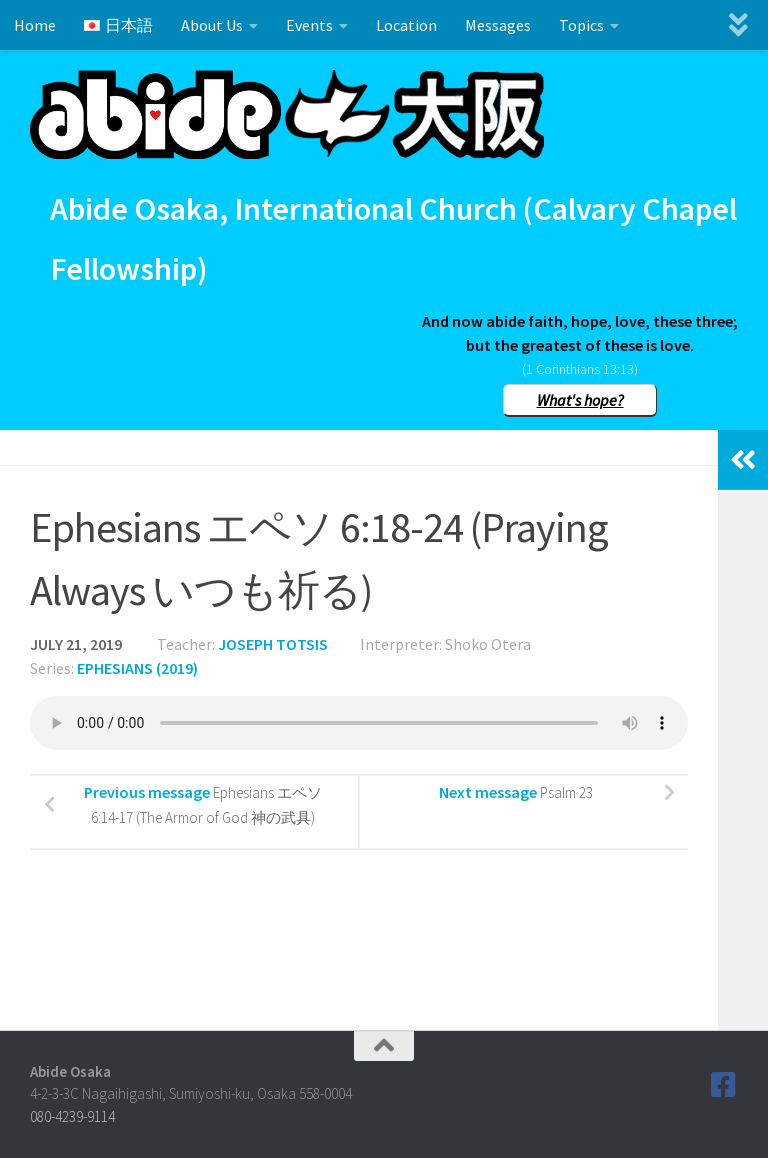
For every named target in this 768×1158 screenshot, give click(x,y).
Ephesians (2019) (137, 668)
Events (309, 25)
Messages (498, 25)
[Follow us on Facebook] (724, 1085)
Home (35, 25)
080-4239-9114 (72, 1116)
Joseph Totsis (273, 644)
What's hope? (580, 400)
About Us (212, 25)
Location (406, 25)
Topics (581, 25)
